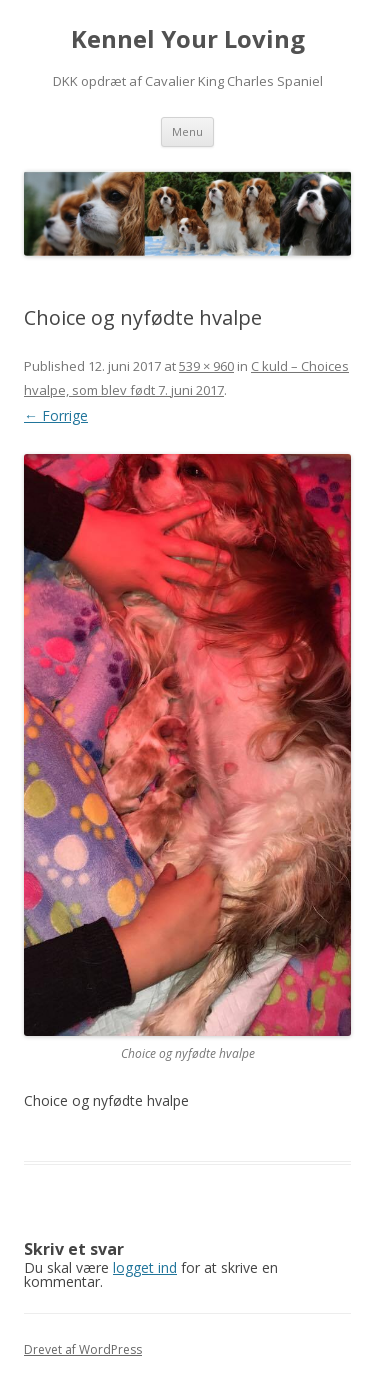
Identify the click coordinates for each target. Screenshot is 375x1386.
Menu (187, 131)
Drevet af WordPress (83, 1349)
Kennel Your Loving (188, 39)
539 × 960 (206, 366)
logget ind (145, 1267)
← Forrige (56, 415)
